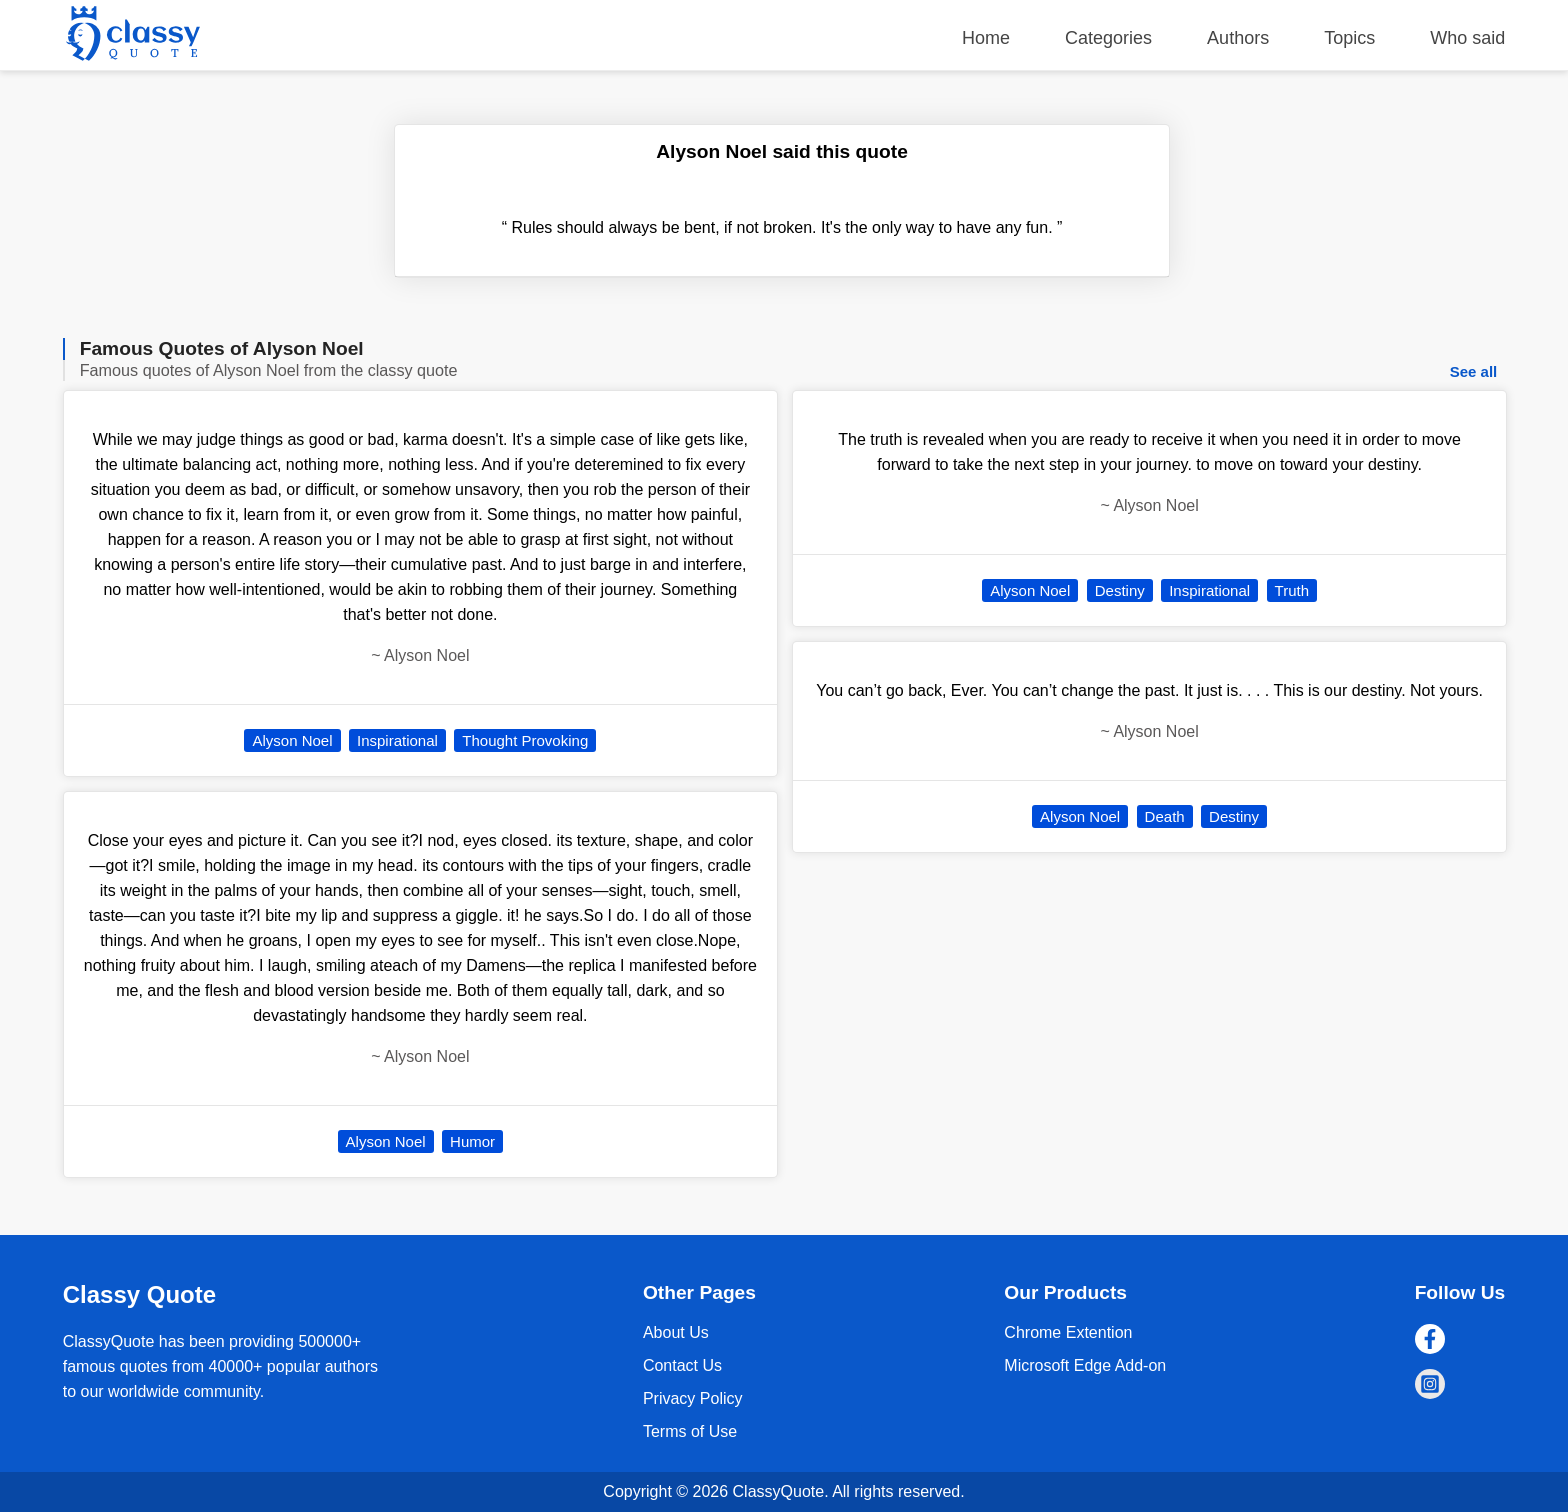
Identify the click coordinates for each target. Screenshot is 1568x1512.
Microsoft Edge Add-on (1085, 1365)
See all (1474, 371)
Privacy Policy (693, 1398)
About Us (676, 1332)
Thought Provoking (525, 740)
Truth (1292, 590)
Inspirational (397, 740)
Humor (472, 1141)
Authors (1238, 38)
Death (1165, 816)
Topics (1349, 38)
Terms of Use (690, 1431)
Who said (1467, 38)
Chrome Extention (1068, 1332)
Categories (1108, 38)
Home (986, 38)
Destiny (1120, 590)
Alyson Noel (292, 740)
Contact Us (682, 1365)
